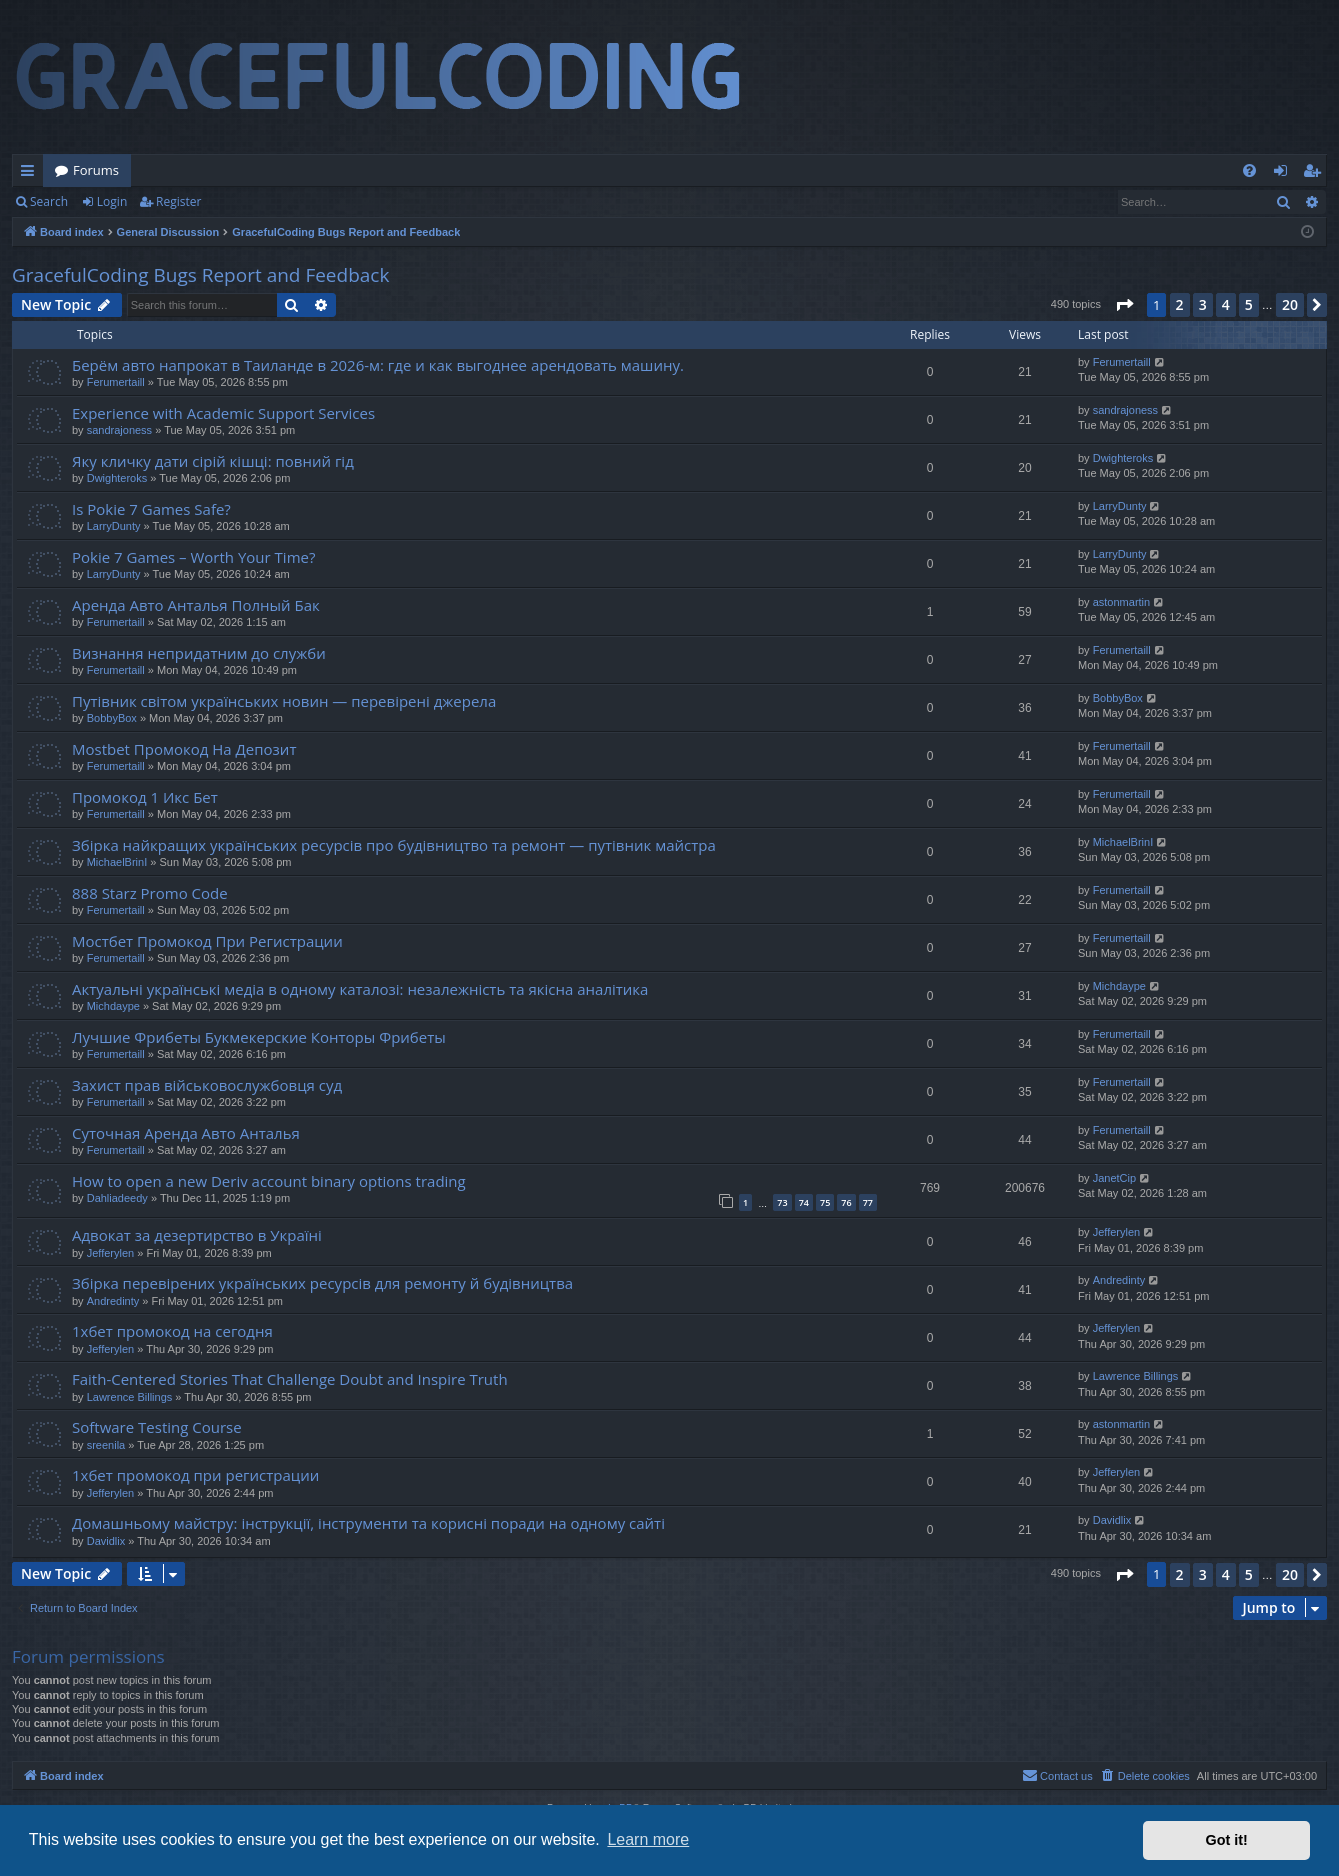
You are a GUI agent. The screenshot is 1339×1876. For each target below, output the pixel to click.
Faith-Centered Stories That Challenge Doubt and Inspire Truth (290, 1379)
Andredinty (113, 1301)
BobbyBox (112, 718)
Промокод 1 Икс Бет (145, 797)
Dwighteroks (117, 478)
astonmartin (1121, 602)
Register (178, 201)
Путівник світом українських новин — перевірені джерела (284, 701)
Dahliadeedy (117, 1198)
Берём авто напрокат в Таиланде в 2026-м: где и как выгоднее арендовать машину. (378, 365)
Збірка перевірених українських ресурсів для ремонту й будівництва (322, 1283)
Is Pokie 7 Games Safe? (151, 509)
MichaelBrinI (117, 862)
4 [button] (1226, 304)
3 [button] (1203, 304)
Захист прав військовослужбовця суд (207, 1085)
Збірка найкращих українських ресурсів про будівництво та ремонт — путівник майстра (394, 845)
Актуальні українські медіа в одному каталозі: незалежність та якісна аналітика (360, 989)
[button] (1124, 305)
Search (49, 201)
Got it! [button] (1227, 1840)
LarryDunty (114, 526)
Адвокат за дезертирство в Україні (197, 1235)
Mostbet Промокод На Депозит (184, 749)
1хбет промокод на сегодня (172, 1331)
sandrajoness (119, 430)
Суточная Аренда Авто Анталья (186, 1133)
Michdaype (113, 1006)
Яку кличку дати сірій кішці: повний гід (213, 461)
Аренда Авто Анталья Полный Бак (196, 605)
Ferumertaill (116, 382)
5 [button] (1249, 304)
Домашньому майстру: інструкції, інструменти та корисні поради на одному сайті (368, 1523)
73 (782, 1202)
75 (825, 1202)
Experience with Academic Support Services (223, 413)
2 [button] (1180, 304)
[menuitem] (1249, 170)
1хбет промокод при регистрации (195, 1475)
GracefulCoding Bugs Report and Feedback (200, 275)
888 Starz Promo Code (150, 893)
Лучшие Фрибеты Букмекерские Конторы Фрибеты (259, 1037)
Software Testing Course (157, 1427)
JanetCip (1114, 1178)
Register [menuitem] (1316, 174)
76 (846, 1202)
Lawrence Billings (130, 1397)
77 (868, 1202)
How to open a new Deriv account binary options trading (269, 1181)
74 (804, 1202)
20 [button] (1290, 304)
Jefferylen (111, 1253)
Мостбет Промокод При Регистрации (207, 941)
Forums (96, 170)
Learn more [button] (648, 1839)
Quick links (31, 174)
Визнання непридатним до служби (199, 653)
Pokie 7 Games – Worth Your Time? (193, 557)
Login (112, 201)
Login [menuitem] (1284, 174)
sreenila (106, 1445)
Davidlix (106, 1541)
